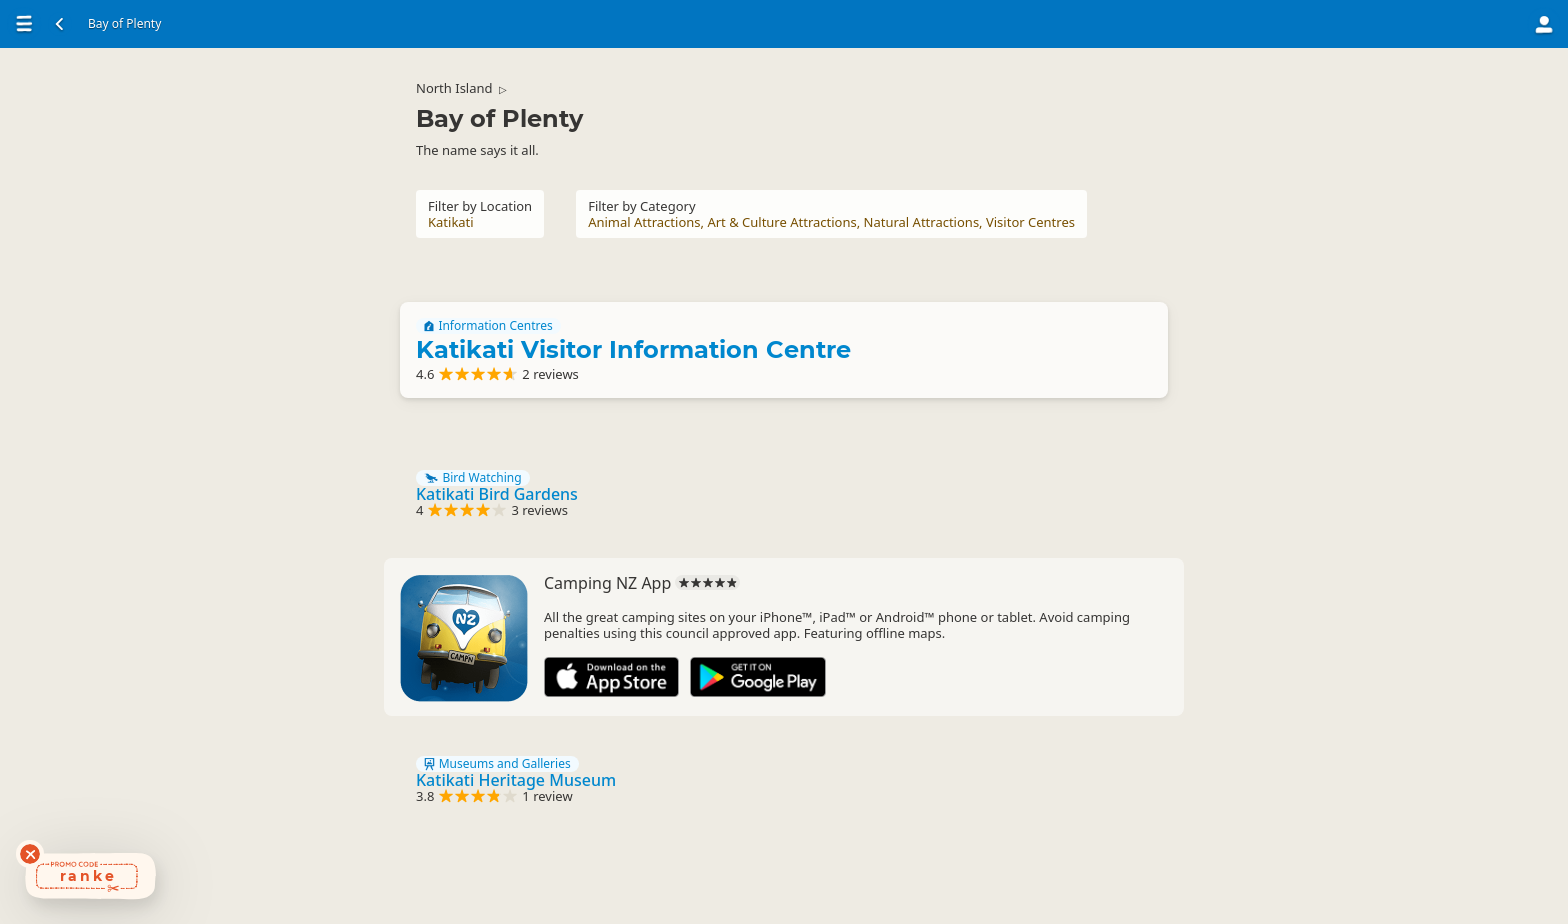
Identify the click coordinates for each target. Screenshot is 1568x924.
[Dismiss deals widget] (30, 854)
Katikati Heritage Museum (516, 780)
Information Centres (488, 326)
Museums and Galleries (497, 764)
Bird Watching (473, 478)
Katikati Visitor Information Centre (633, 349)
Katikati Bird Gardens (497, 494)
